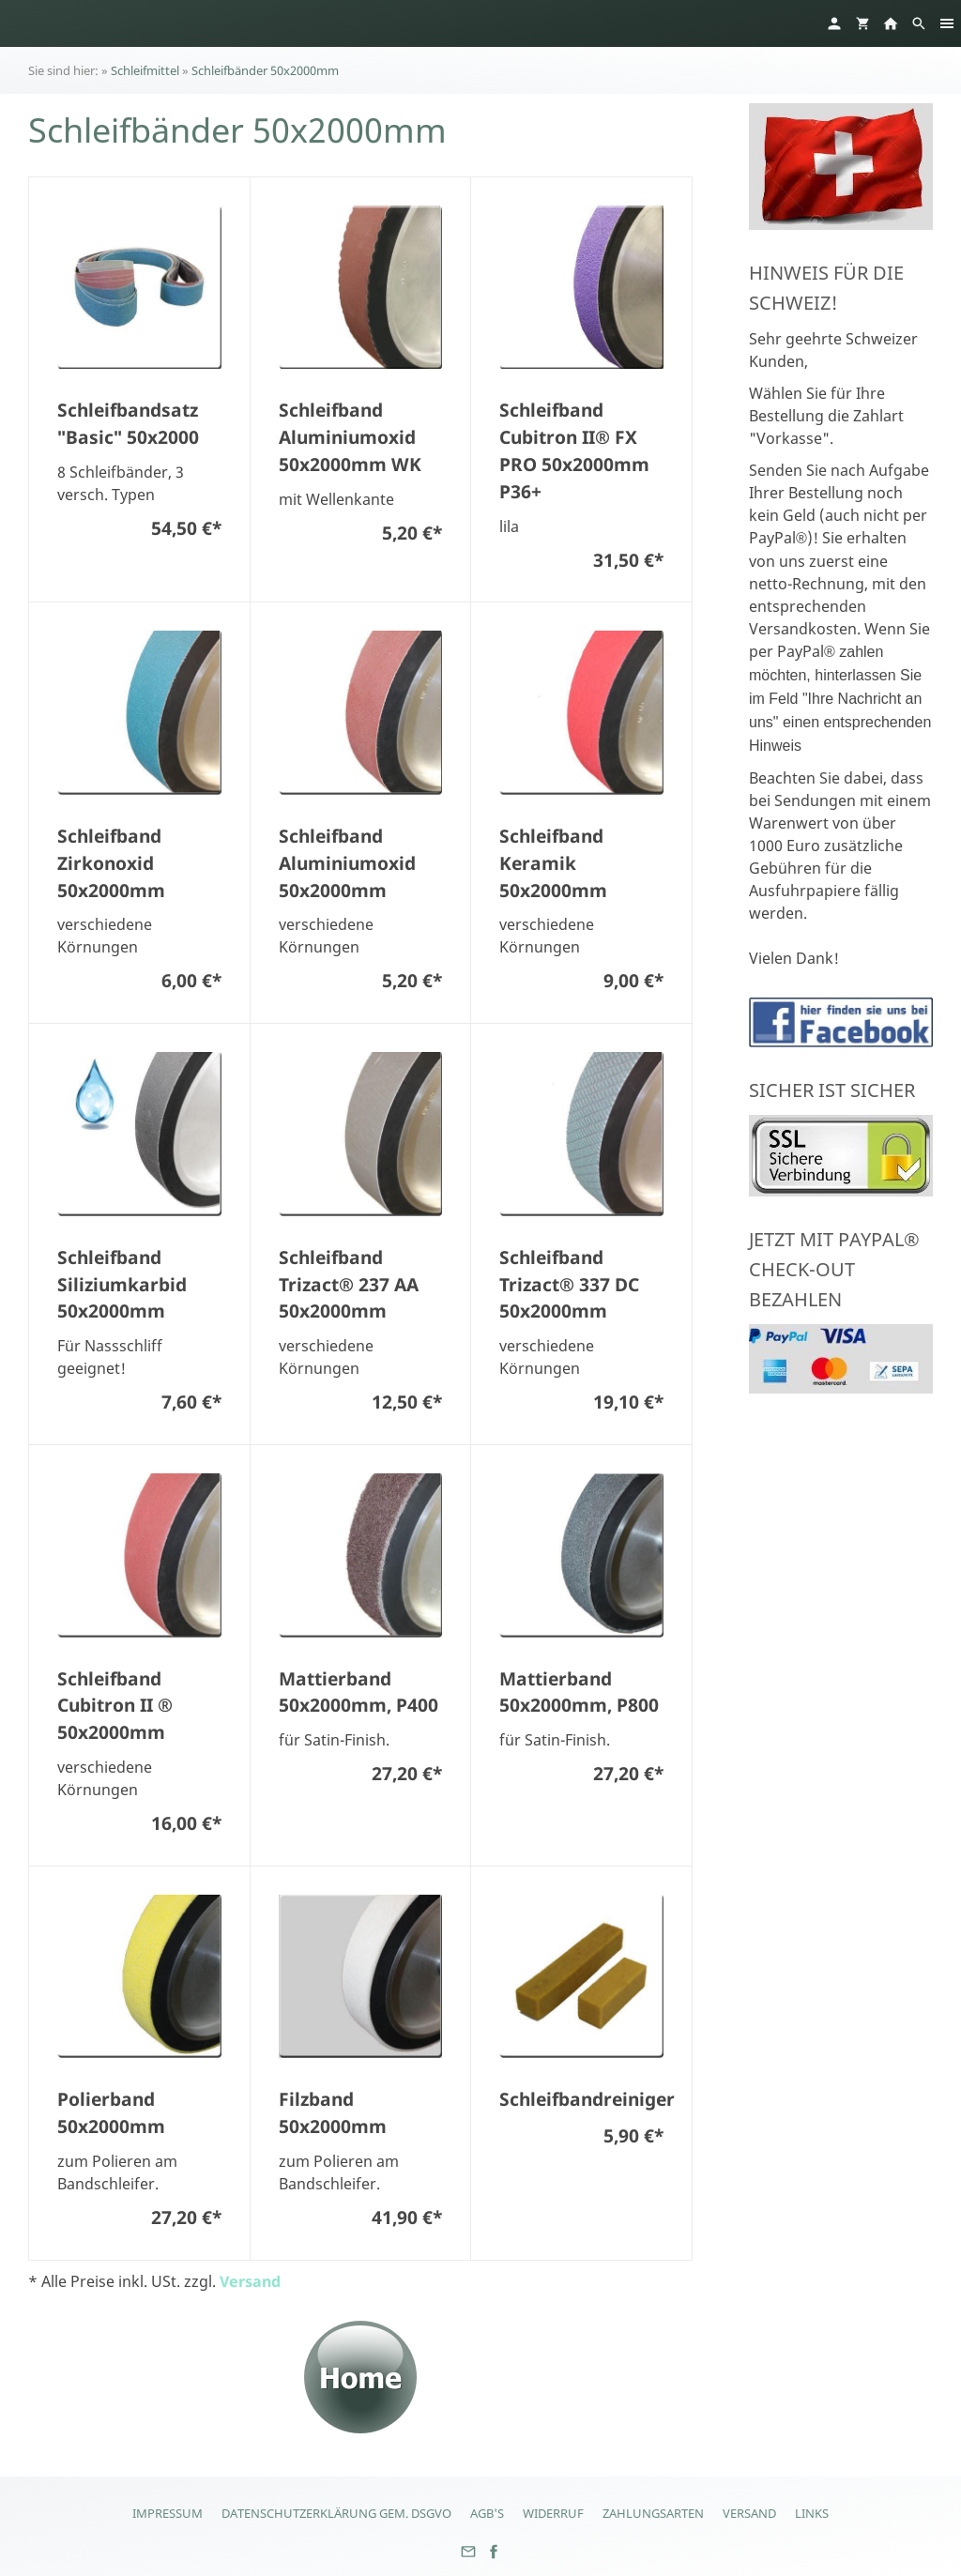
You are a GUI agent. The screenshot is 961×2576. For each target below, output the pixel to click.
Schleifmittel (145, 70)
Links (812, 2513)
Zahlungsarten (653, 2513)
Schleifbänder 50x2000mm (265, 70)
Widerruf (553, 2513)
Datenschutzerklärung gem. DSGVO (336, 2513)
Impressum (167, 2513)
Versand (250, 2281)
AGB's (487, 2513)
